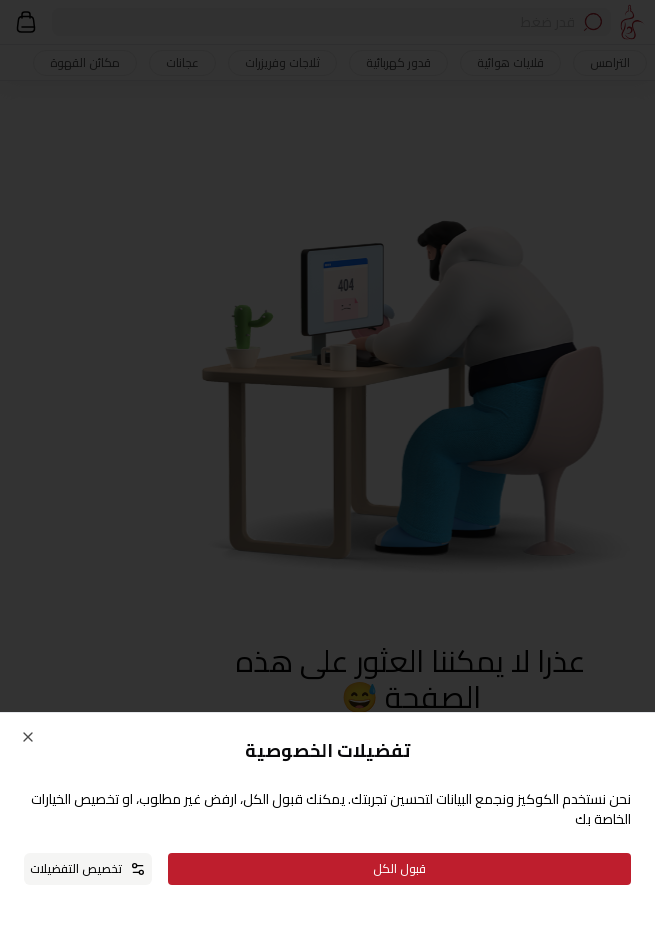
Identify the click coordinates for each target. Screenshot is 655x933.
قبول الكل (399, 868)
